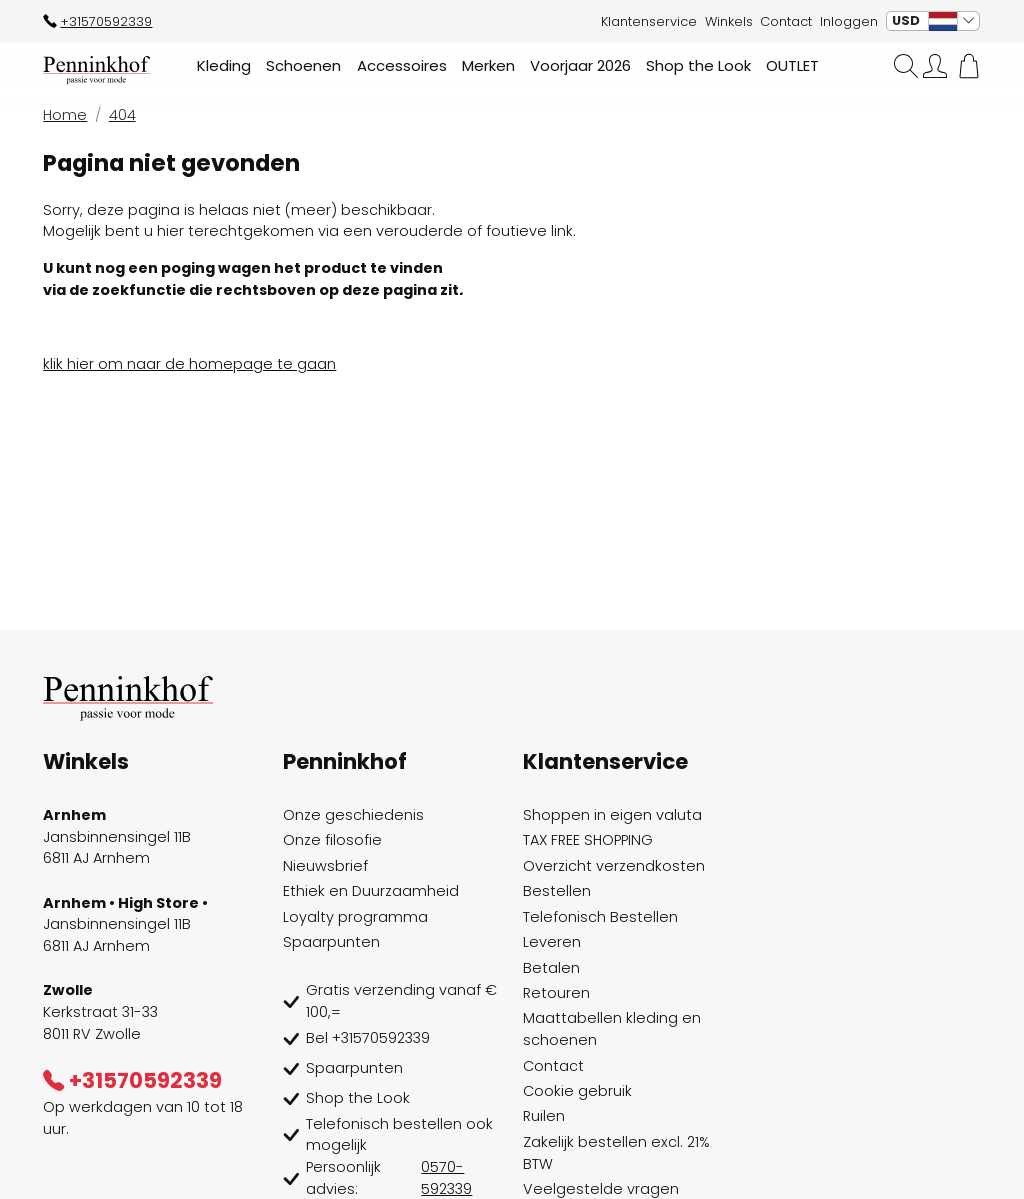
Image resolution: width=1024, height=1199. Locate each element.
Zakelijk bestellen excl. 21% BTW (616, 1153)
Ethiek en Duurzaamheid (371, 891)
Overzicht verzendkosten (614, 866)
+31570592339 (97, 21)
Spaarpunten (331, 942)
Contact (786, 21)
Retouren (556, 993)
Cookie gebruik (577, 1091)
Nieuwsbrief (325, 866)
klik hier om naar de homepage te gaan (189, 364)
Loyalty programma (355, 917)
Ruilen (544, 1116)
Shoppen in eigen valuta (612, 815)
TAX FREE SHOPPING (588, 840)
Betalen (551, 968)
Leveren (552, 942)
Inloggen (849, 21)
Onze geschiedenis (353, 815)
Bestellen (557, 891)
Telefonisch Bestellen (600, 917)
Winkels (729, 21)
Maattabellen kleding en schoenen (612, 1029)
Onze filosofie (332, 840)
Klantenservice (649, 21)
